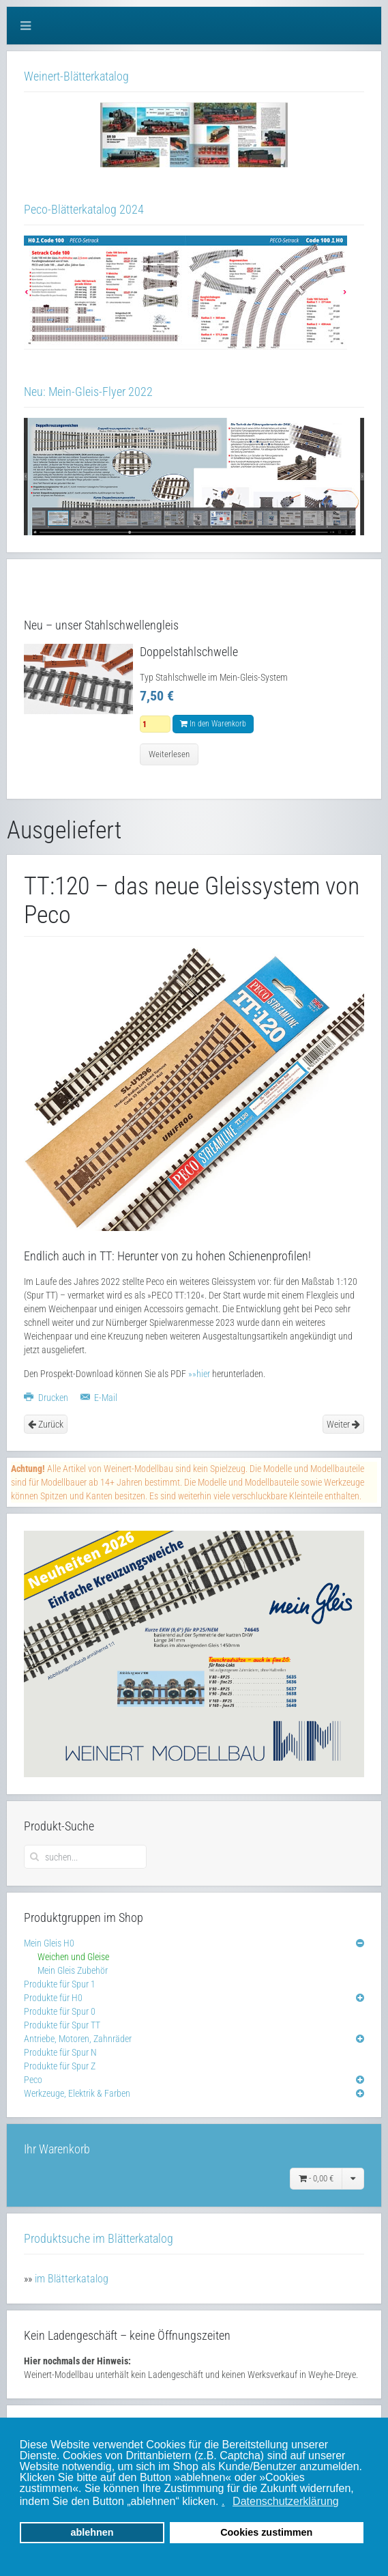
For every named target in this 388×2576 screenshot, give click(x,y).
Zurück (45, 1424)
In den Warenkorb (213, 723)
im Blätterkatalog (71, 2278)
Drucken (47, 1397)
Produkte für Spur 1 (59, 1984)
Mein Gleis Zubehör (73, 1970)
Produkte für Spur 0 (59, 2011)
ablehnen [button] (91, 2532)
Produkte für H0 (53, 1997)
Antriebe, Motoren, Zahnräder (78, 2038)
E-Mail (99, 1397)
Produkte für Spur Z (59, 2066)
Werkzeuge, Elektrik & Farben (77, 2093)
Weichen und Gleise (73, 1956)
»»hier (199, 1373)
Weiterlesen (169, 754)
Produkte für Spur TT (62, 2025)
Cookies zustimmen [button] (266, 2532)
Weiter (343, 1424)
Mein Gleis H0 (49, 1943)
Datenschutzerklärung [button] (286, 2501)
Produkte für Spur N (60, 2052)
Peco (33, 2079)
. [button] (223, 2501)
